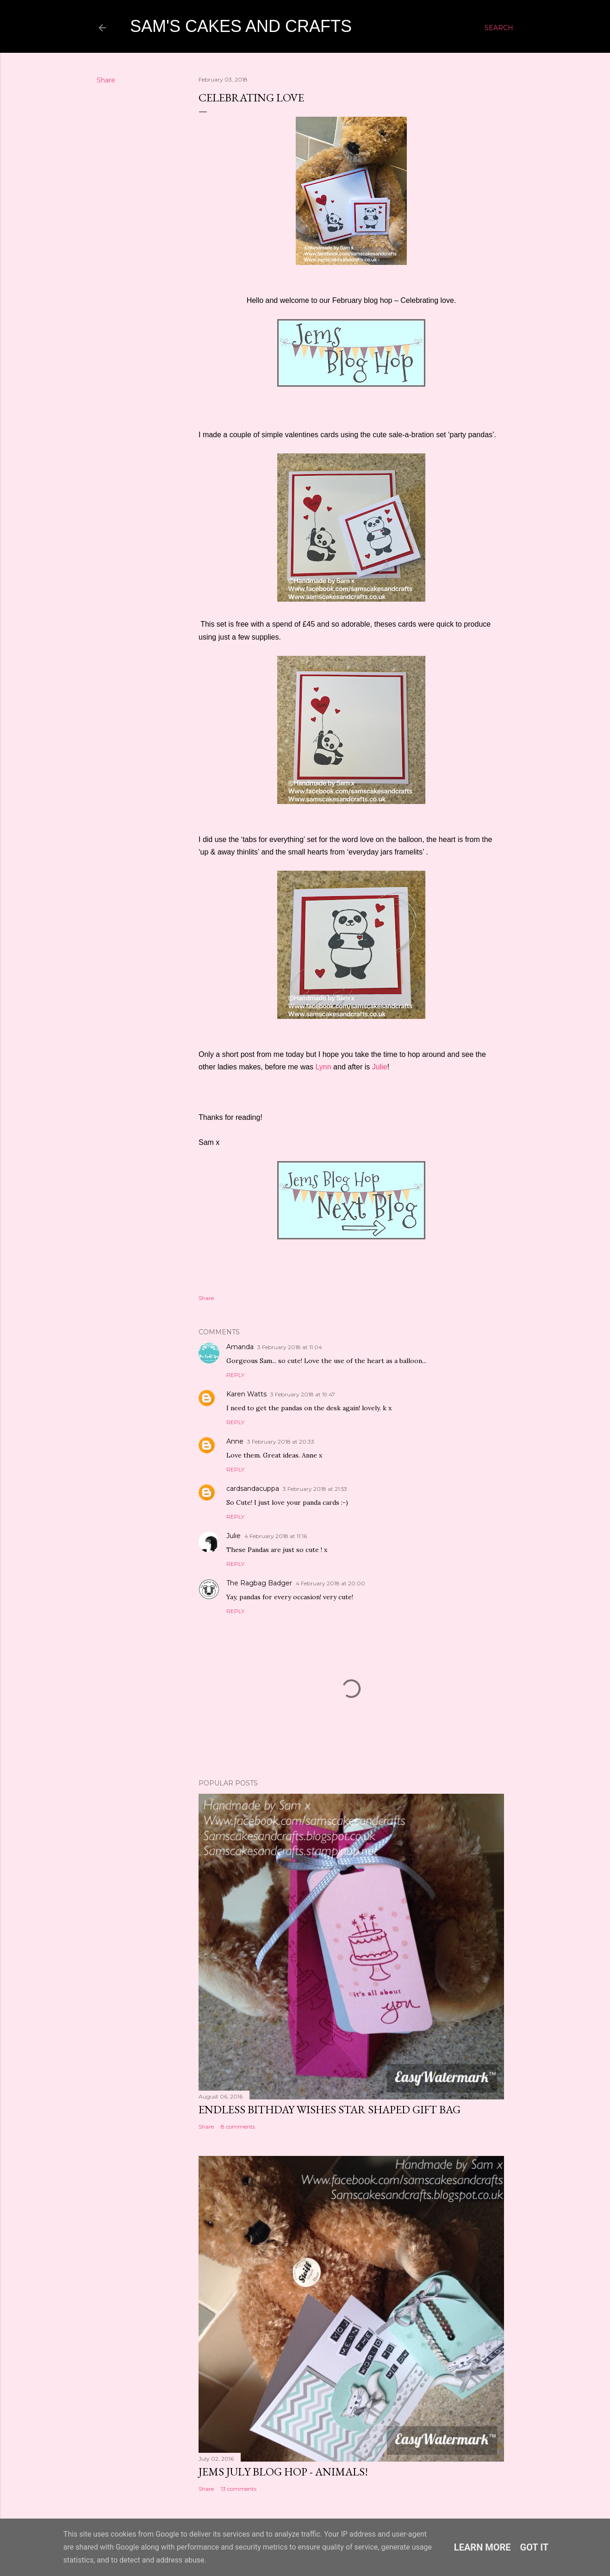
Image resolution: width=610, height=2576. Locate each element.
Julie (379, 1067)
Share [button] (106, 80)
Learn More (482, 2547)
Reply (235, 1374)
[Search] (499, 28)
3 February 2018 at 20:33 (280, 1441)
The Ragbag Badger (259, 1583)
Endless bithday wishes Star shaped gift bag (330, 2109)
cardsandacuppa (252, 1488)
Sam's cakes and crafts (241, 26)
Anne (234, 1441)
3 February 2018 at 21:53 (315, 1488)
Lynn (323, 1067)
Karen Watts (246, 1394)
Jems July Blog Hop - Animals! (283, 2471)
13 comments (238, 2488)
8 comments (238, 2126)
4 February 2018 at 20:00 (330, 1583)
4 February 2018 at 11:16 (275, 1536)
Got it (534, 2547)
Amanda (240, 1347)
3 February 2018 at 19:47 (302, 1394)
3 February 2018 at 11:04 (289, 1347)
